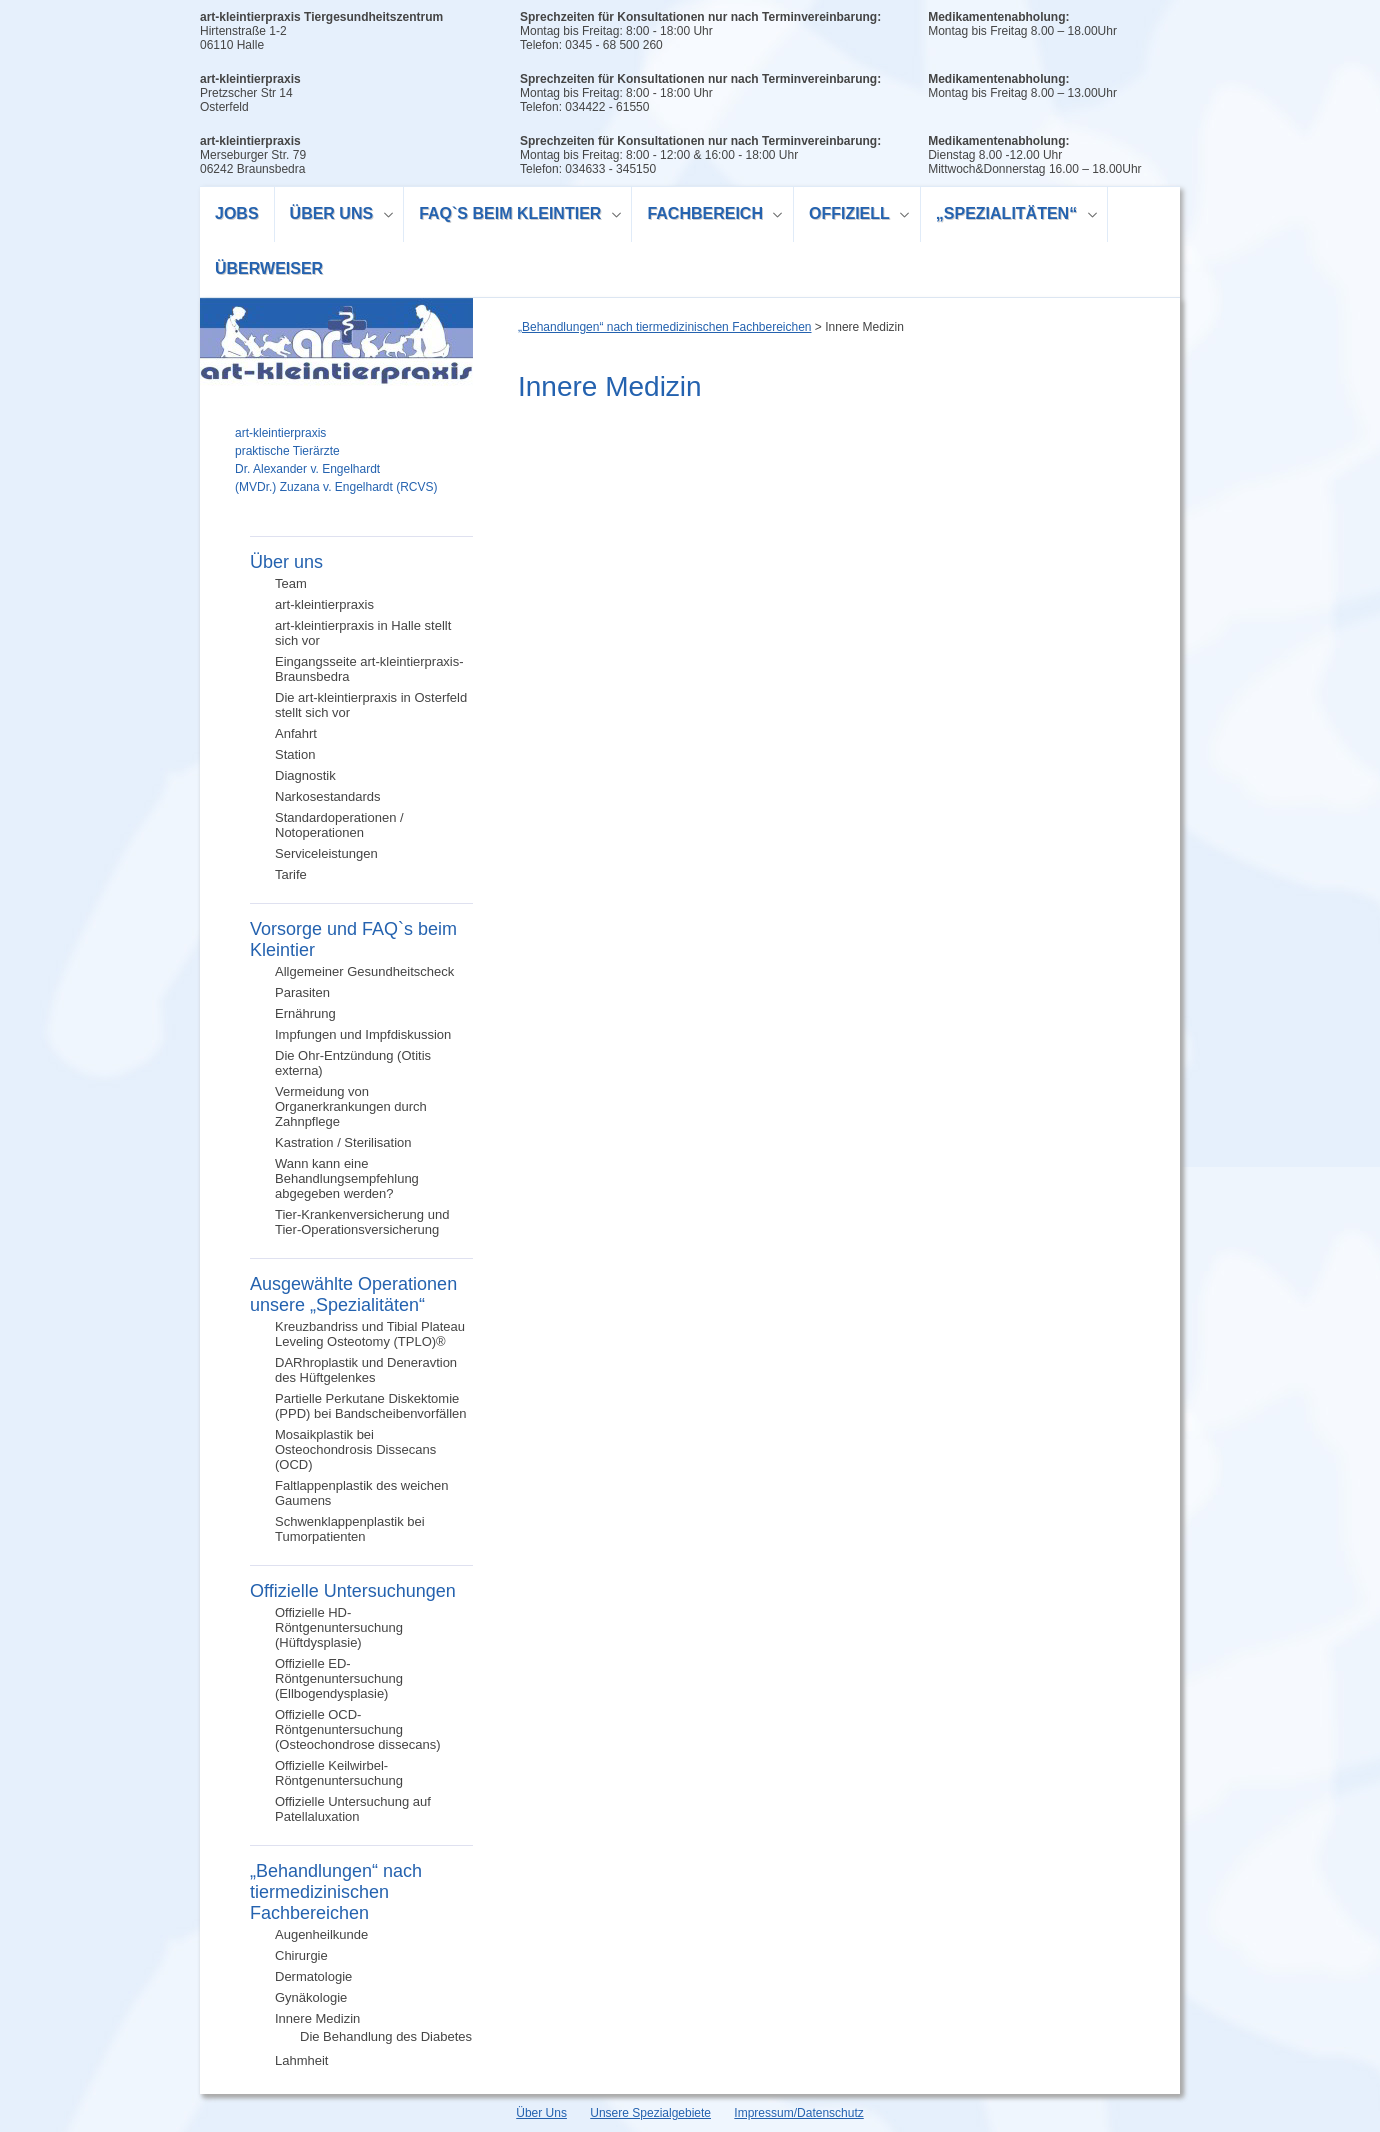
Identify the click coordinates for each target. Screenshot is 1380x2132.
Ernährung (305, 1013)
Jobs (237, 213)
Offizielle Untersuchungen (353, 1591)
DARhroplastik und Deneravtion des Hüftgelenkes (366, 1370)
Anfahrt (296, 733)
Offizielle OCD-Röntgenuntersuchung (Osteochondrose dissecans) (357, 1729)
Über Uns (541, 2113)
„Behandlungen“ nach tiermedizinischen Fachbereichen (336, 1892)
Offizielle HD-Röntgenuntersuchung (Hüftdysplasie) (339, 1627)
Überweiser (269, 268)
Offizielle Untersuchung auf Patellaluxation (353, 1809)
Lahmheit (301, 2060)
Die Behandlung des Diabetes (386, 2036)
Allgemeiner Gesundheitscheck (364, 971)
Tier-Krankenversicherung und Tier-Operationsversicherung (362, 1222)
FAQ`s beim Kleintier (513, 216)
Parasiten (302, 992)
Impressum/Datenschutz (798, 2113)
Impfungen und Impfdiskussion (363, 1034)
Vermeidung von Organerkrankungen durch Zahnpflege (351, 1106)
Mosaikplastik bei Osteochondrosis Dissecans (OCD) (355, 1449)
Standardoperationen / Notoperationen (339, 825)
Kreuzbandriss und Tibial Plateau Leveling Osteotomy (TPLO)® (370, 1334)
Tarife (291, 874)
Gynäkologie (311, 1997)
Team (291, 583)
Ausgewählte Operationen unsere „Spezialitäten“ (353, 1294)
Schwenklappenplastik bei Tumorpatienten (350, 1529)
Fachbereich (707, 216)
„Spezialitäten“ (1009, 216)
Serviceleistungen (326, 853)
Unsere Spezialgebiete (650, 2113)
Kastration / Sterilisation (343, 1142)
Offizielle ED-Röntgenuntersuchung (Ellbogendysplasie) (339, 1678)
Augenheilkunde (321, 1934)
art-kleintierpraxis (324, 604)
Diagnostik (305, 775)
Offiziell (852, 216)
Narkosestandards (328, 796)
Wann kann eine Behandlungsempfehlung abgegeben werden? (347, 1178)
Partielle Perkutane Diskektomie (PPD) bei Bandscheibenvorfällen (371, 1406)
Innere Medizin (317, 2018)
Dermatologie (313, 1976)
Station (295, 754)
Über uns (334, 216)
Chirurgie (301, 1955)
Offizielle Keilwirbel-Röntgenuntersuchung (339, 1773)
